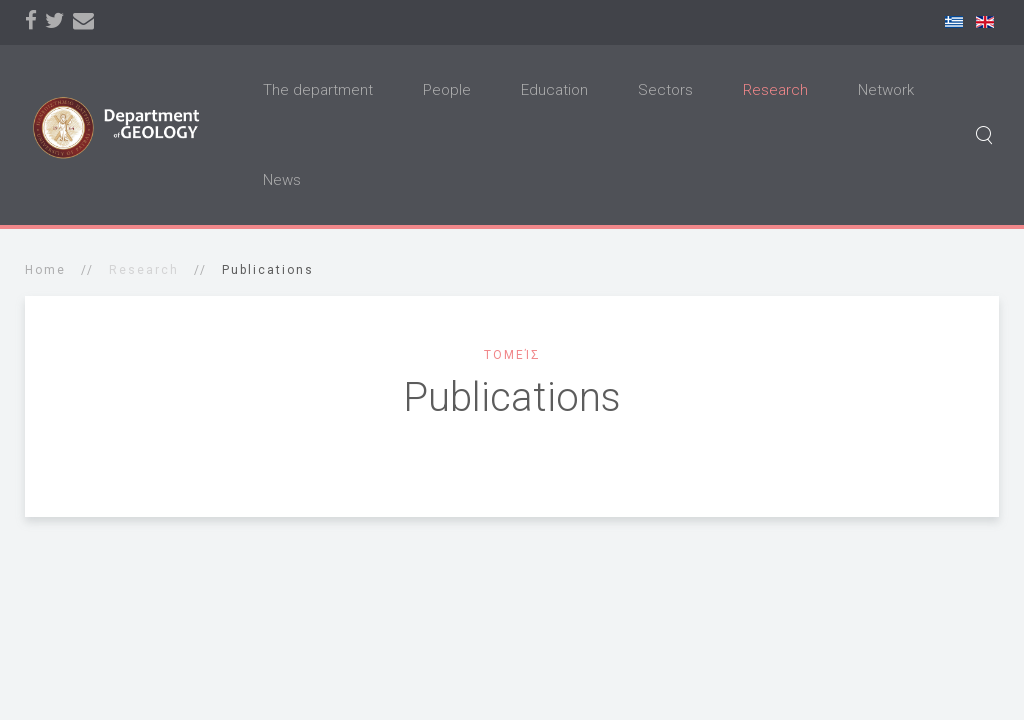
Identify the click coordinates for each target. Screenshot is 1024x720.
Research (775, 90)
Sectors (665, 90)
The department (318, 90)
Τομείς (512, 355)
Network (886, 90)
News (282, 180)
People (447, 90)
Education (554, 90)
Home (45, 270)
